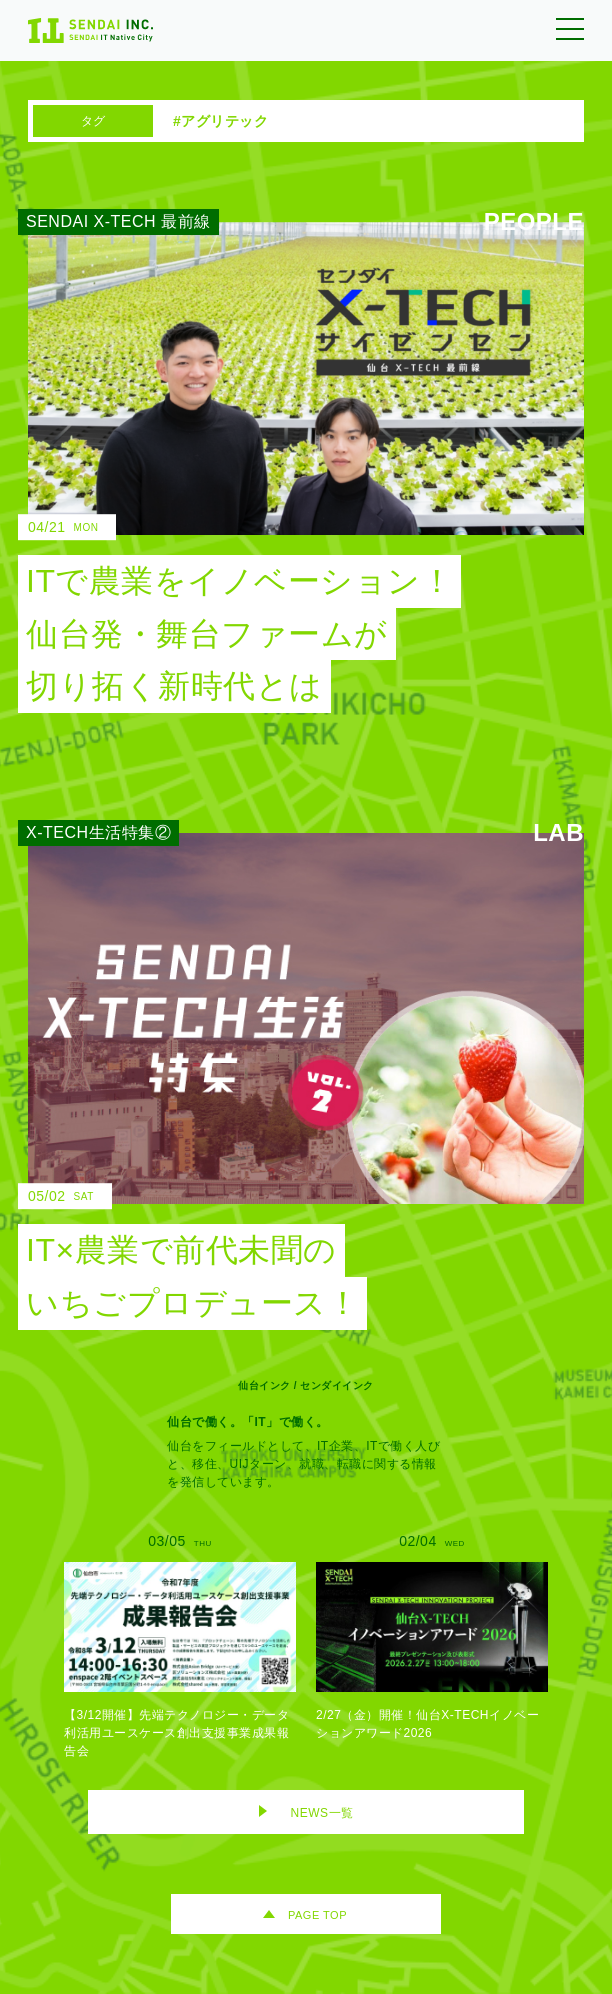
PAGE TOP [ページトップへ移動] (317, 1915)
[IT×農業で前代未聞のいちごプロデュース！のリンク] (291, 1081)
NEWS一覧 (322, 1813)
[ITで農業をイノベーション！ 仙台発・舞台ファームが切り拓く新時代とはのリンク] (291, 467)
